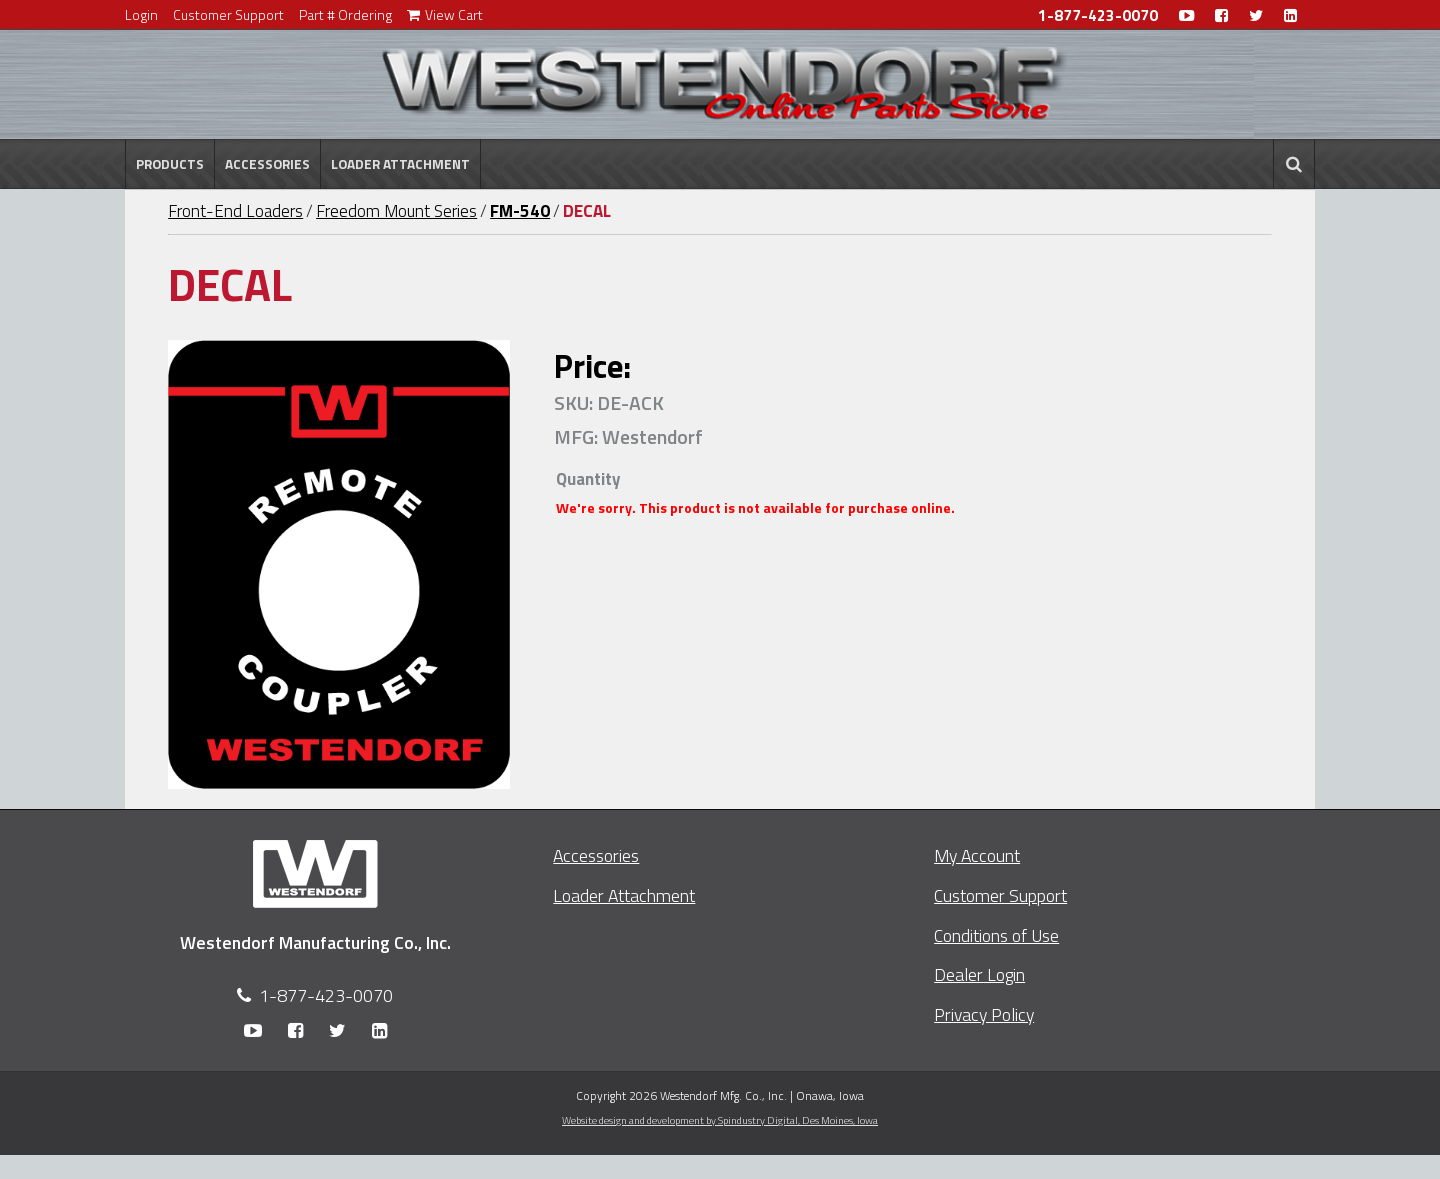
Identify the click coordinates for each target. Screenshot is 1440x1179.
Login (141, 14)
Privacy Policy (984, 1014)
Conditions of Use (996, 935)
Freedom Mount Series (396, 211)
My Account (977, 855)
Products (170, 164)
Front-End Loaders (235, 211)
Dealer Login (979, 974)
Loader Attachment (400, 164)
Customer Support (228, 14)
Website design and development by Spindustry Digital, (720, 1120)
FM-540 (520, 211)
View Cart (445, 14)
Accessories (267, 164)
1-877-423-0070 (1098, 15)
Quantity (588, 479)
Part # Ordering (345, 14)
